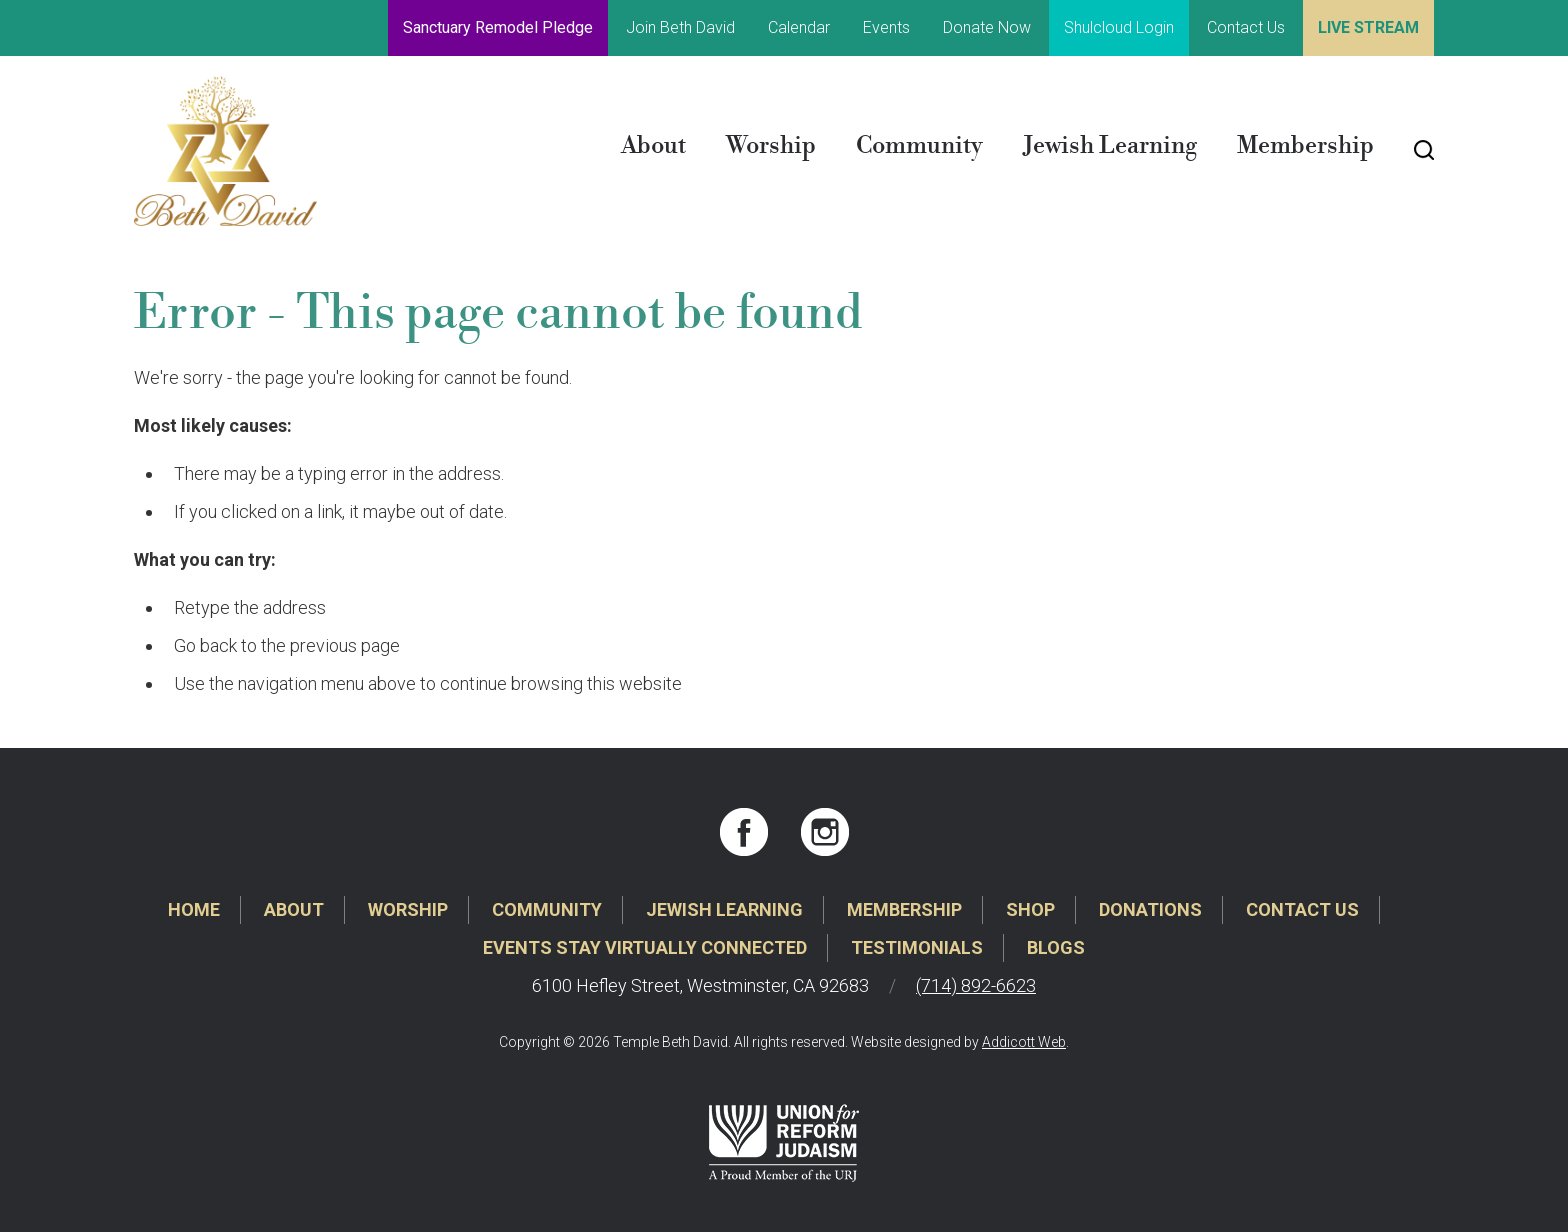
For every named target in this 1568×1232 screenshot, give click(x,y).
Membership (1305, 146)
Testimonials (917, 947)
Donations (1150, 909)
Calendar (799, 27)
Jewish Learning (1110, 146)
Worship (771, 146)
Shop (1030, 909)
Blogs (1056, 947)
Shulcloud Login (1119, 27)
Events (886, 27)
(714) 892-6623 (976, 985)
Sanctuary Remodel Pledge (498, 27)
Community (919, 146)
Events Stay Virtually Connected (645, 947)
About (653, 146)
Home (194, 909)
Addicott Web (1024, 1042)
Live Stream (1368, 27)
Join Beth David (680, 27)
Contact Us (1246, 27)
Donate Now (987, 27)
